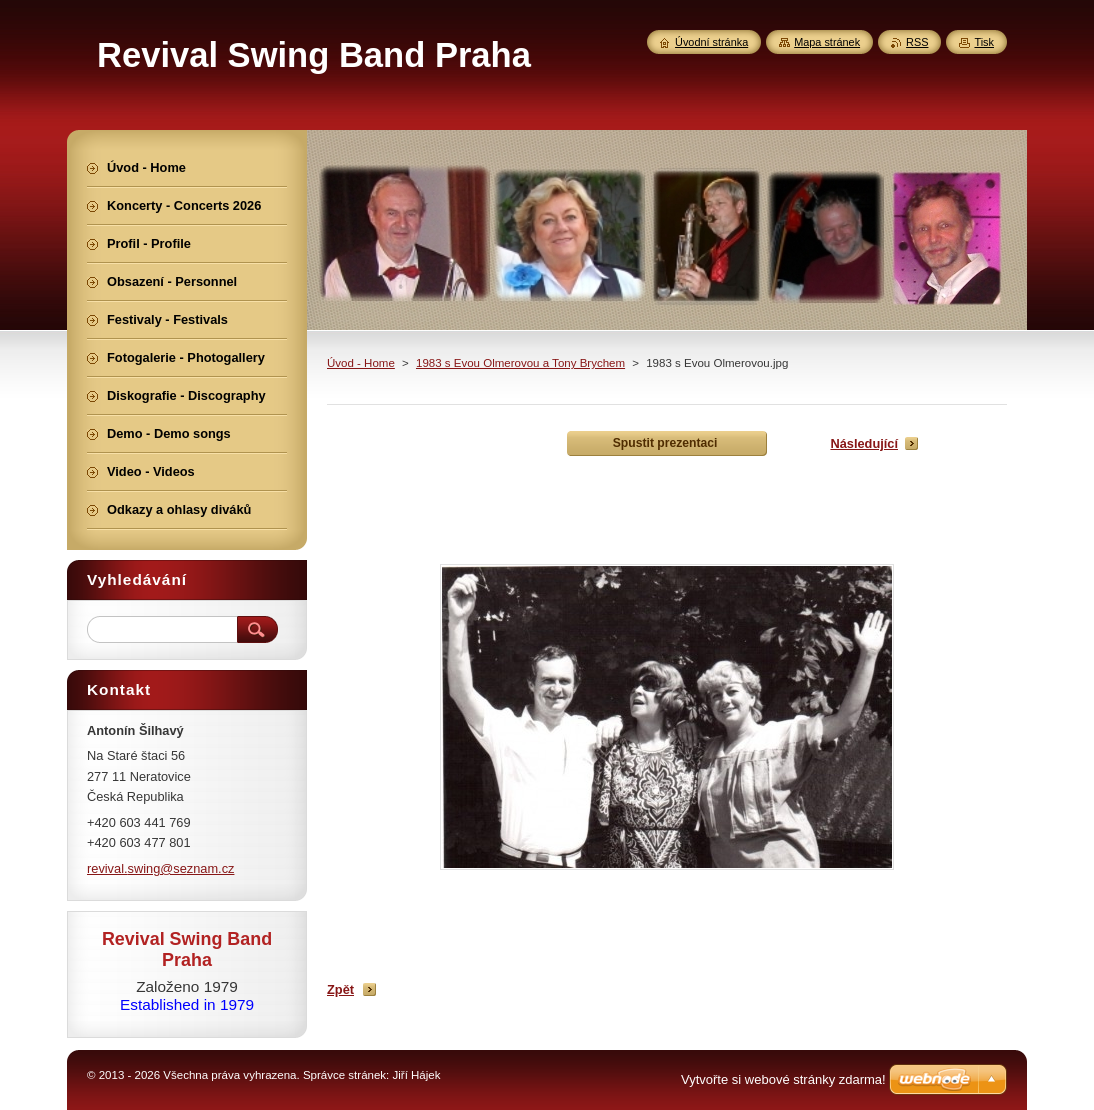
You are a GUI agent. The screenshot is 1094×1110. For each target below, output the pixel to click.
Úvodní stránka (711, 42)
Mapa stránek (827, 42)
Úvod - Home (361, 363)
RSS (917, 42)
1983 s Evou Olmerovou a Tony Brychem (520, 363)
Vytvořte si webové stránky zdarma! (783, 1079)
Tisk (984, 42)
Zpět (340, 989)
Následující (864, 443)
